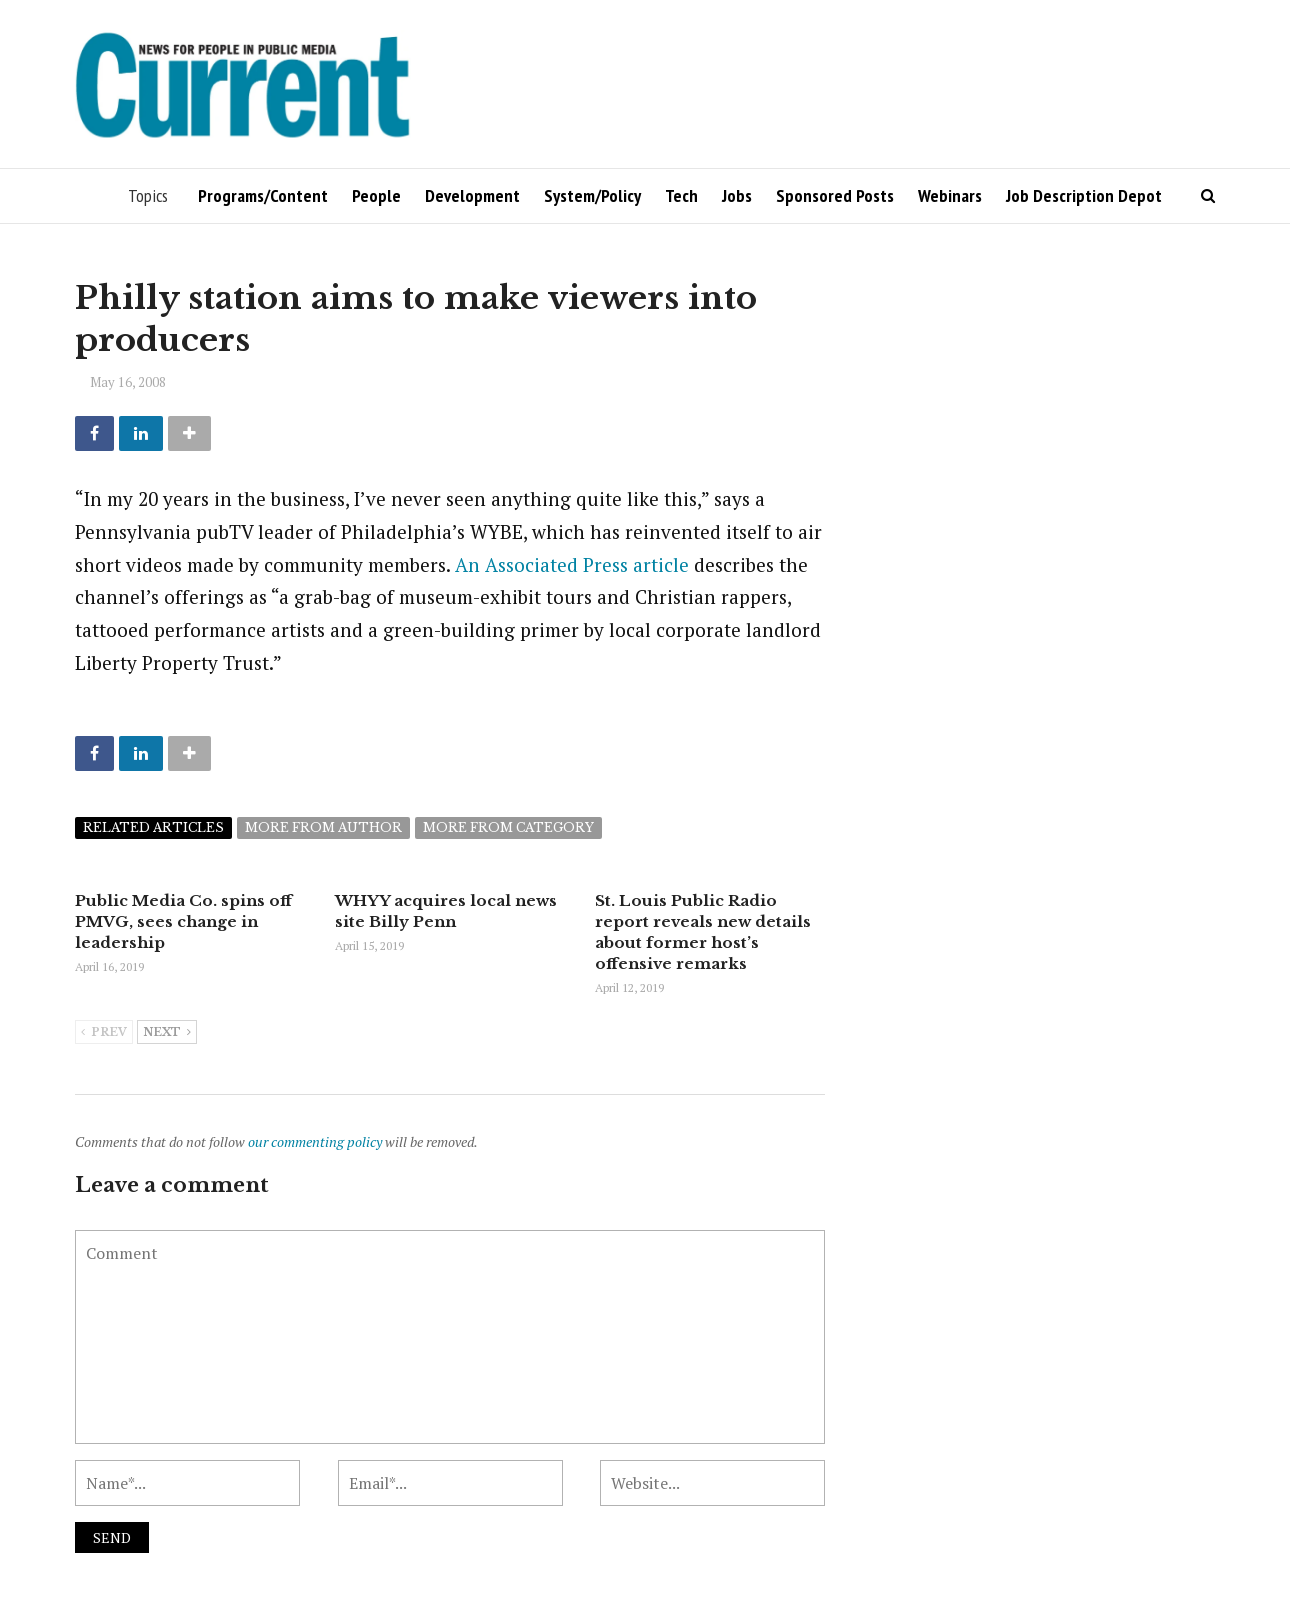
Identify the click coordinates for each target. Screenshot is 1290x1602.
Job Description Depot (1084, 195)
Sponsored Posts (835, 195)
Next (167, 1033)
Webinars (950, 195)
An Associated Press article (572, 564)
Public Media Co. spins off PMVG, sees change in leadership (183, 921)
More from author (323, 827)
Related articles (153, 827)
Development (472, 195)
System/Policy (592, 195)
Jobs (737, 195)
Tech (681, 195)
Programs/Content (263, 195)
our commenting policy (315, 1141)
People (376, 195)
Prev (104, 1033)
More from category (508, 827)
